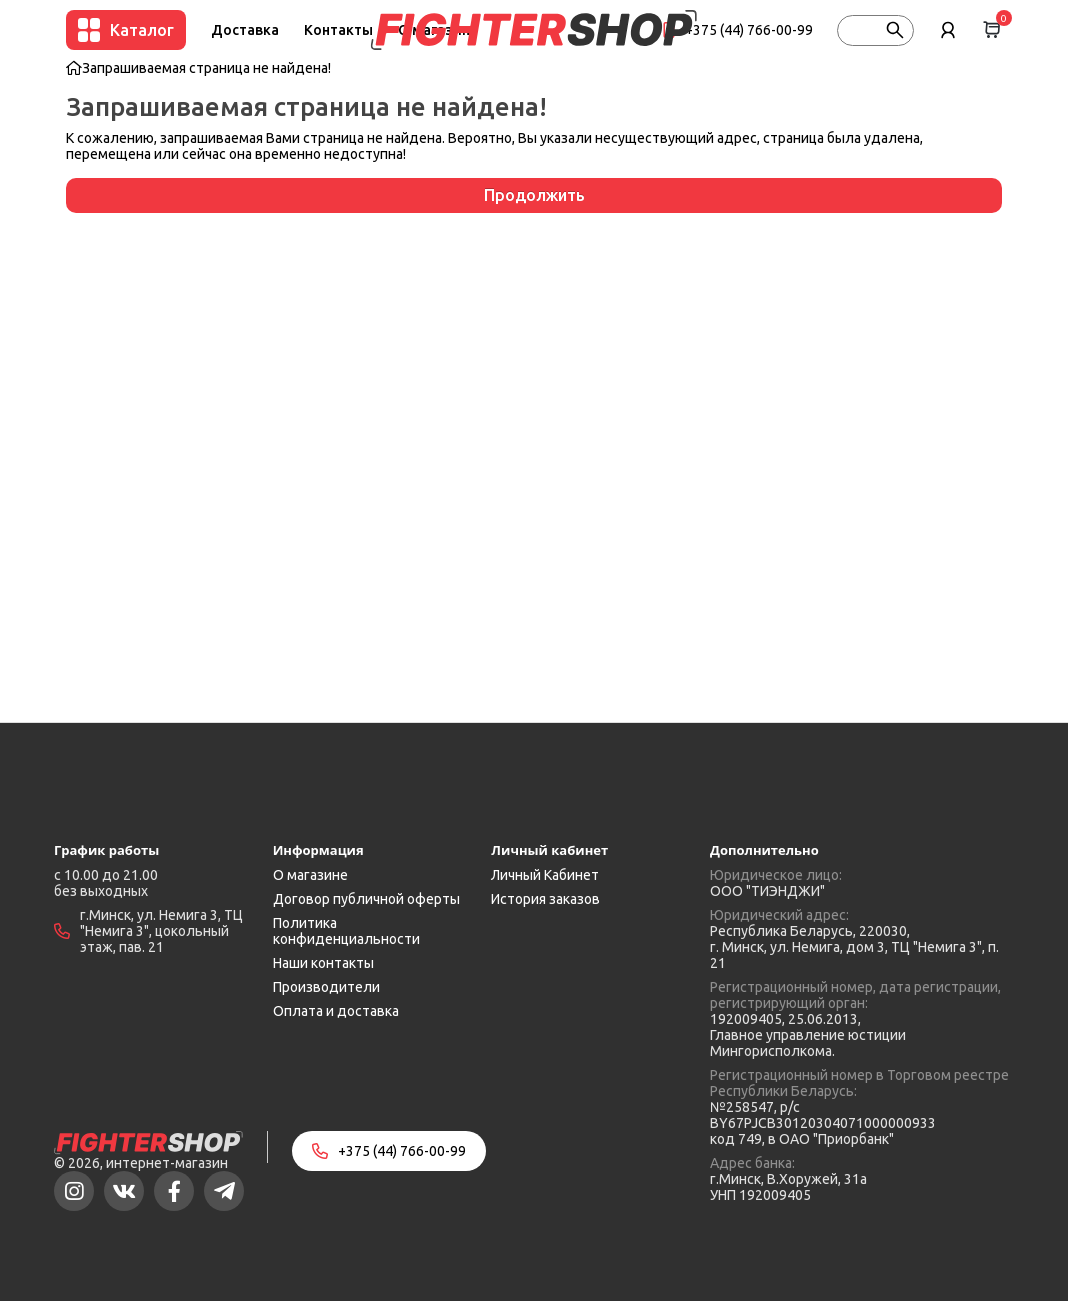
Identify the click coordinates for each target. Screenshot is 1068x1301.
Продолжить (534, 195)
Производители (326, 987)
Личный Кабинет (545, 875)
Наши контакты (323, 963)
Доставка (245, 30)
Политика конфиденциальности (346, 931)
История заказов (545, 899)
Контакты (338, 30)
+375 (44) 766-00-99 (749, 30)
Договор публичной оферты (366, 899)
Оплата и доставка (336, 1011)
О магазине (310, 875)
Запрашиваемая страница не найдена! (206, 68)
